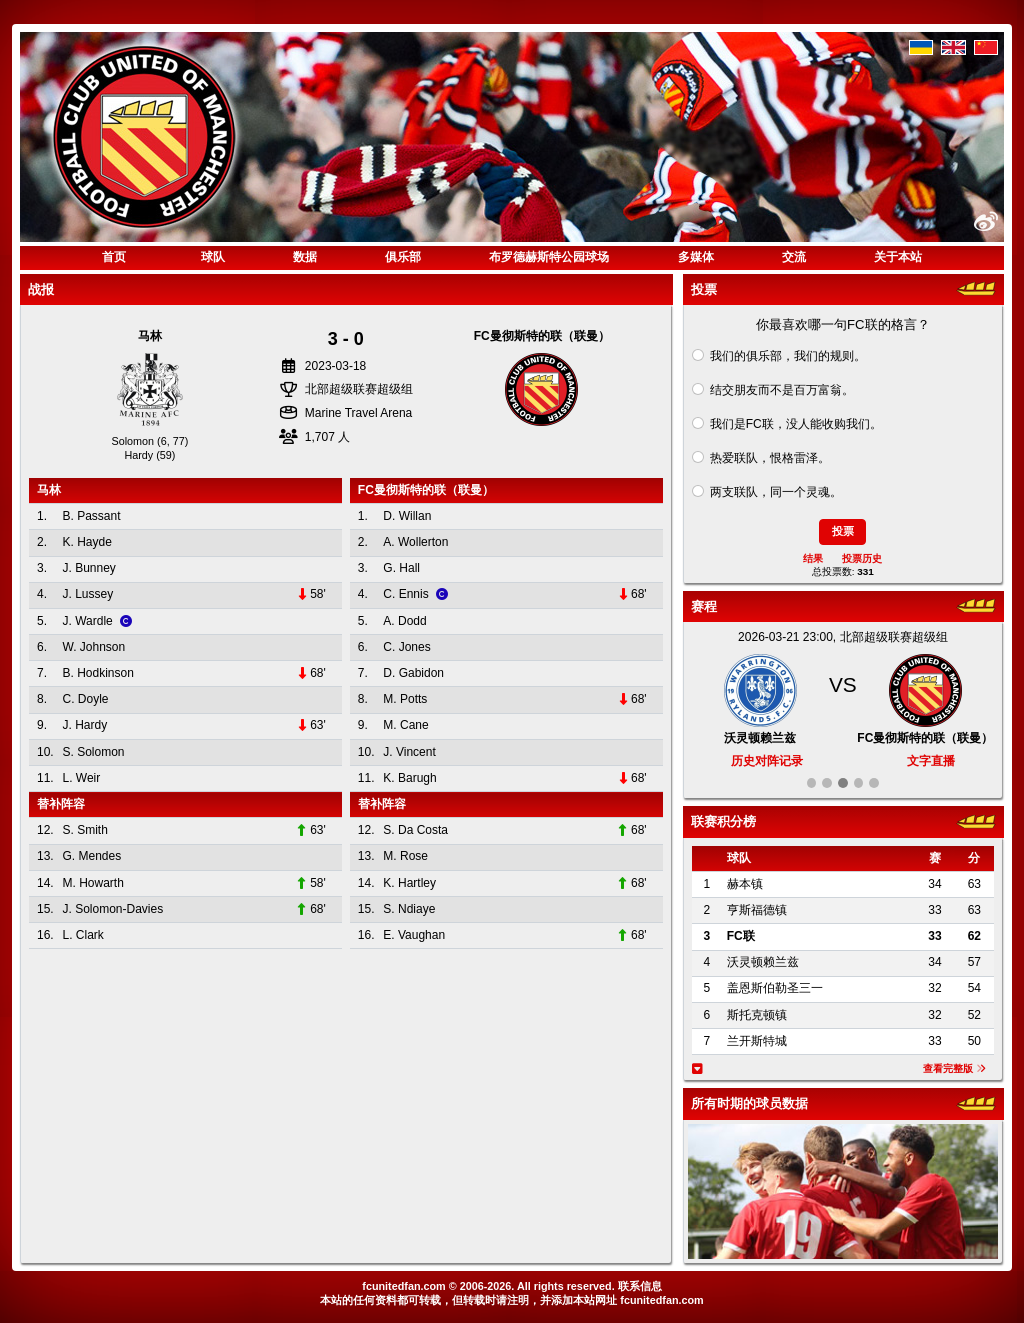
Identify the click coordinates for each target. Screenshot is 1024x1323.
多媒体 (696, 257)
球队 (213, 257)
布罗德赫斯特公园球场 (549, 257)
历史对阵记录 (767, 761)
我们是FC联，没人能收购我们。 (796, 424)
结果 (813, 558)
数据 (305, 257)
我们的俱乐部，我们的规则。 (788, 356)
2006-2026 (486, 1286)
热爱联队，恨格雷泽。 (770, 458)
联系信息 (640, 1286)
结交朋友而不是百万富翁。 (782, 390)
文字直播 (931, 761)
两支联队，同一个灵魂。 (776, 492)
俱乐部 (403, 257)
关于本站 (898, 257)
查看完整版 (954, 1068)
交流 (794, 257)
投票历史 (862, 558)
